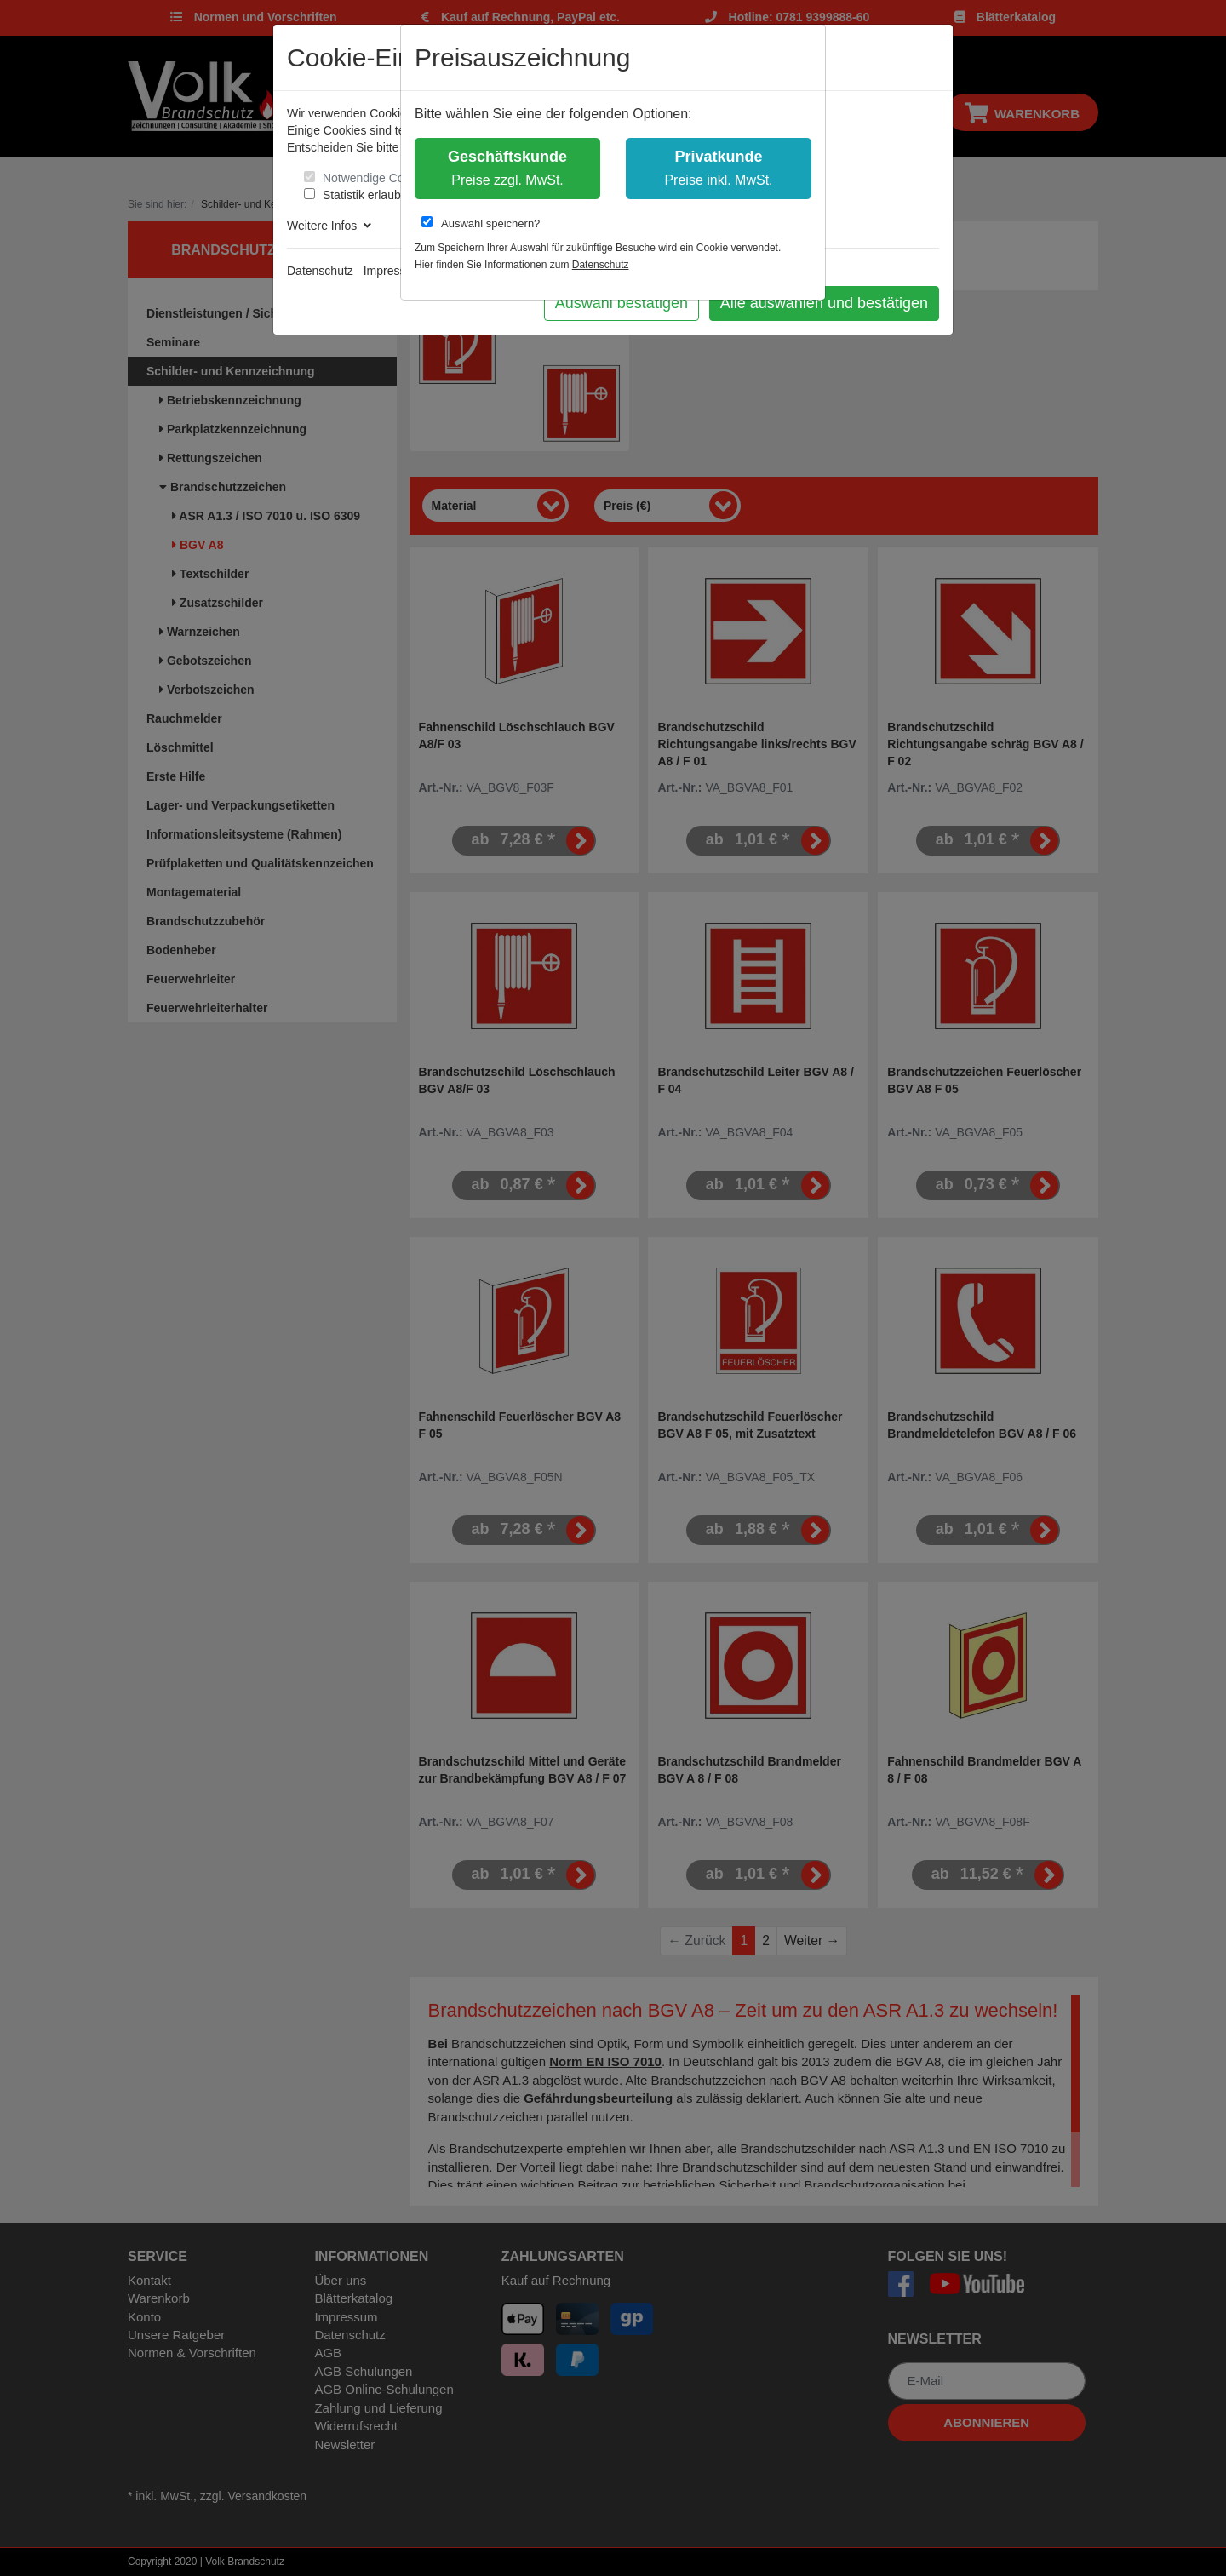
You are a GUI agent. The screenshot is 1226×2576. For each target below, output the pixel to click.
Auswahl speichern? (480, 223)
